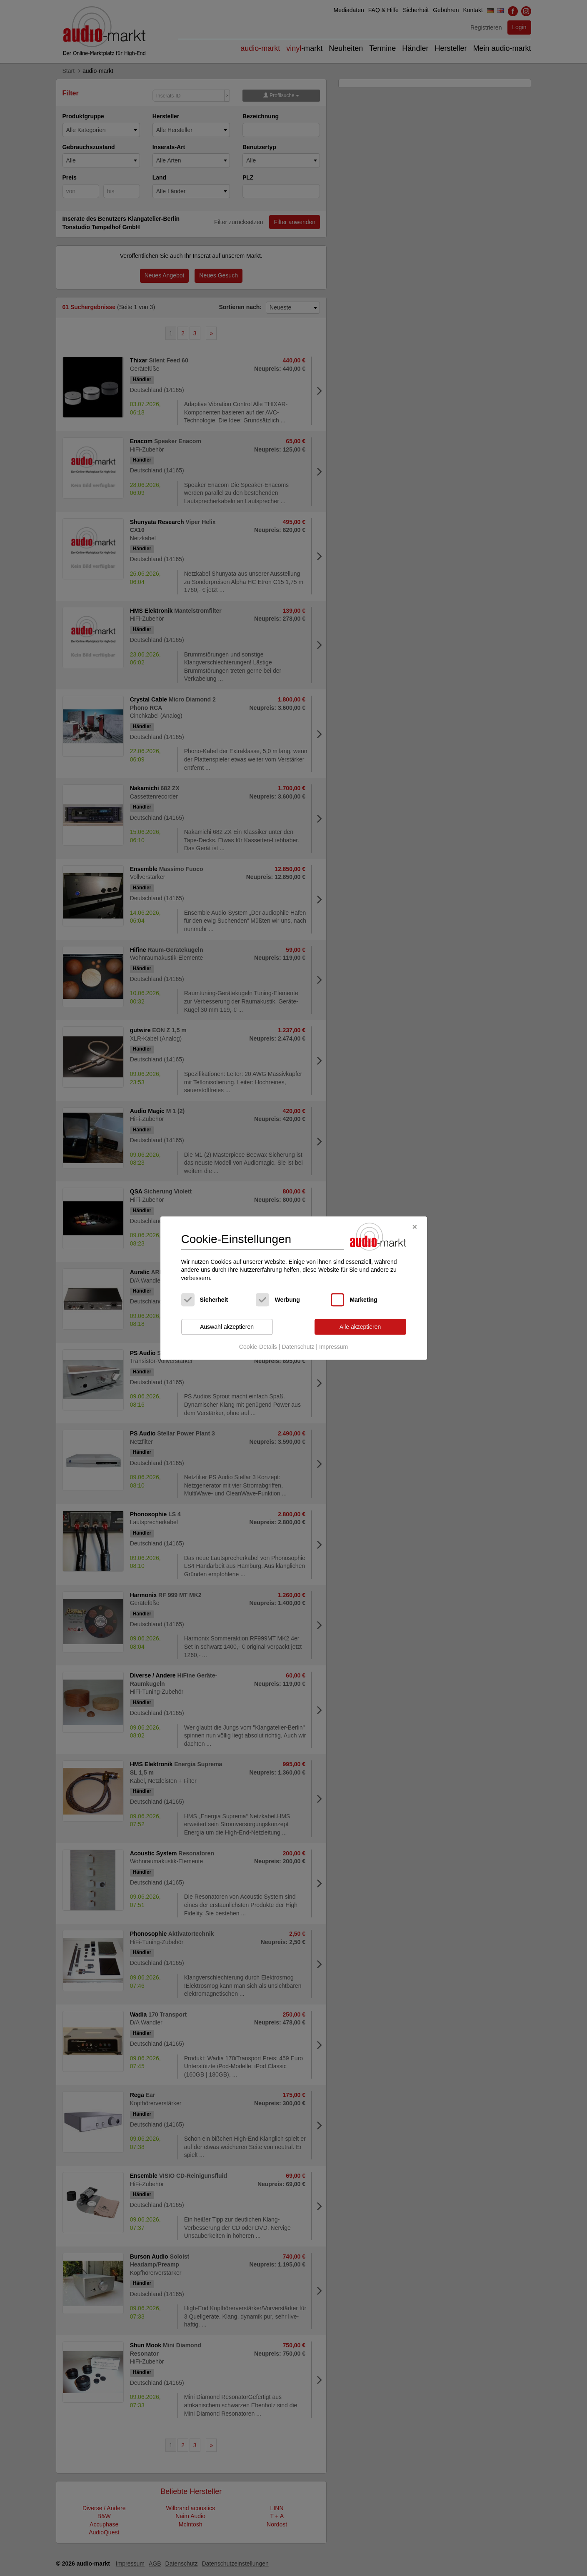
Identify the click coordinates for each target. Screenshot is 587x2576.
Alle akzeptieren (360, 1326)
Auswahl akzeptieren (227, 1326)
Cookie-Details (258, 1346)
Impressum (333, 1346)
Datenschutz (298, 1346)
